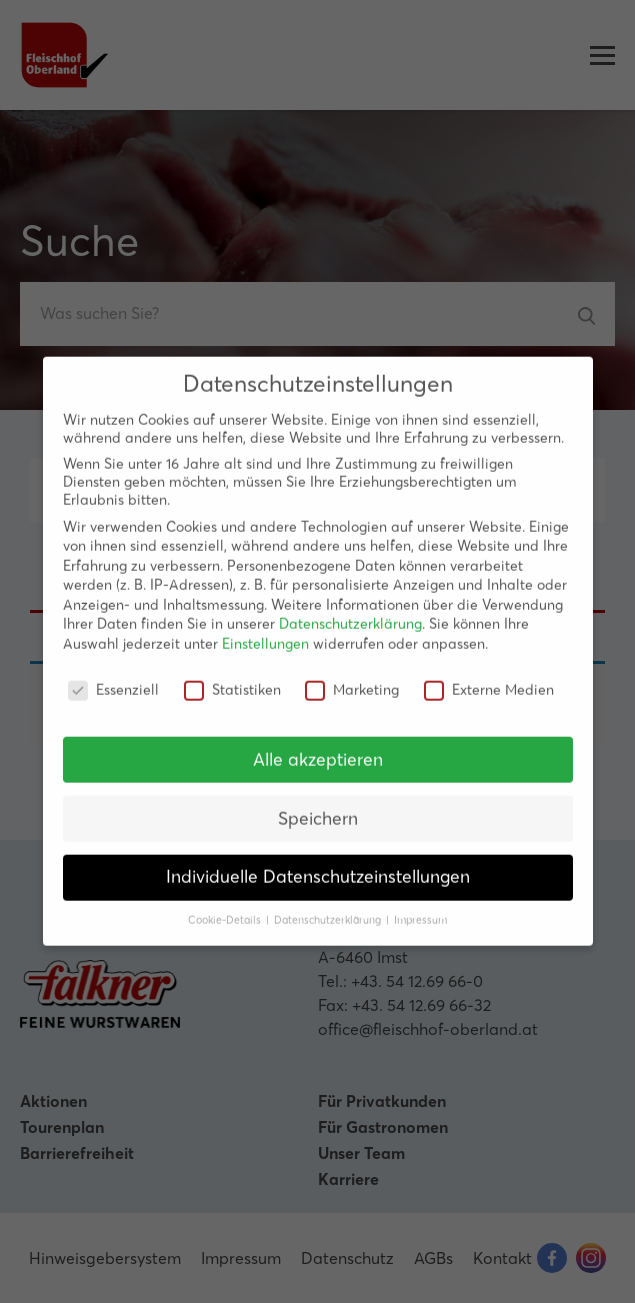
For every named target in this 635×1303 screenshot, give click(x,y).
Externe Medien (489, 676)
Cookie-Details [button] (226, 906)
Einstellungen (265, 630)
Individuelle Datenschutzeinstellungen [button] (318, 863)
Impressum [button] (420, 906)
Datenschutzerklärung (350, 610)
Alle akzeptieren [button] (318, 745)
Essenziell (113, 676)
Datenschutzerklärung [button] (329, 906)
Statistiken (232, 676)
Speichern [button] (318, 804)
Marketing (352, 676)
